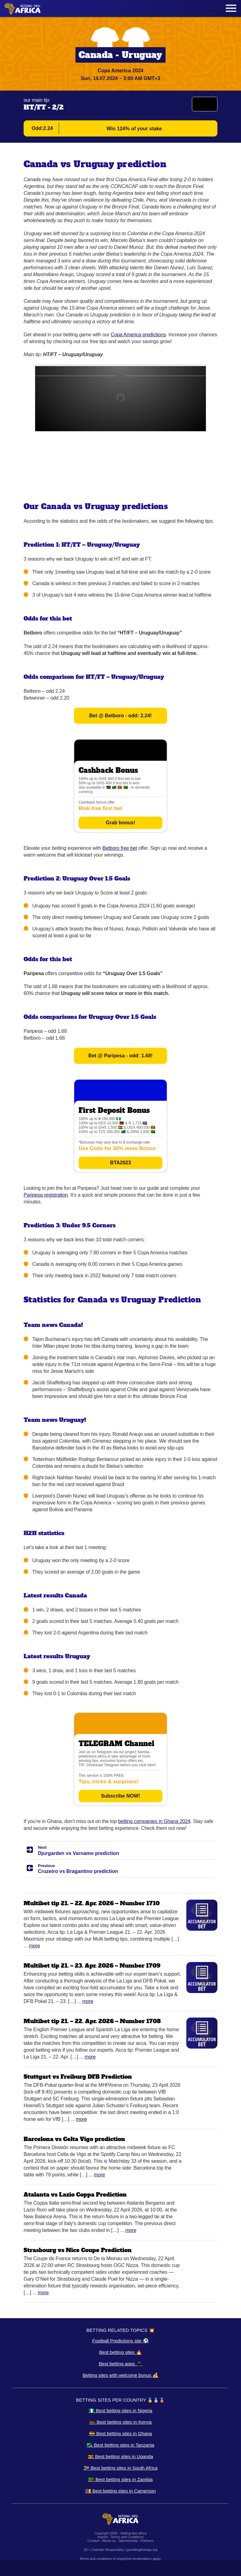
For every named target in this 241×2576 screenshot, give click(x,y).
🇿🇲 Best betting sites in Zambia (120, 2479)
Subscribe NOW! (120, 1796)
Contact (93, 2540)
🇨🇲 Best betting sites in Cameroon (120, 2490)
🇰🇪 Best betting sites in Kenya (120, 2422)
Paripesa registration (46, 1195)
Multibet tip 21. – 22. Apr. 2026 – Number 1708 (92, 2021)
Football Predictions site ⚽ (120, 2340)
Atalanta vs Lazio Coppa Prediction (75, 2194)
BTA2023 (120, 1162)
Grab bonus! (120, 822)
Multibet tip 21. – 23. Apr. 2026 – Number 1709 (92, 1965)
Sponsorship (128, 2540)
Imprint (102, 2537)
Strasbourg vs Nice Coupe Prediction (78, 2250)
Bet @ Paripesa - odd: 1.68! (121, 1055)
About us (109, 2540)
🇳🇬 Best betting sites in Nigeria (120, 2410)
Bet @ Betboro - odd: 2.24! (120, 715)
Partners (147, 2540)
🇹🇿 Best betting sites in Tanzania (120, 2445)
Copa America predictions (138, 334)
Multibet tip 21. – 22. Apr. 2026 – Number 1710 (92, 1903)
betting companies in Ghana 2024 (154, 1821)
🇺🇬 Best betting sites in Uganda (120, 2456)
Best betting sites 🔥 (120, 2352)
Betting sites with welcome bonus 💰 (120, 2375)
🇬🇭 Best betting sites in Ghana (120, 2433)
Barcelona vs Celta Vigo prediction (74, 2139)
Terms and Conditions (127, 2537)
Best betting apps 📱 (120, 2363)
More (34, 1945)
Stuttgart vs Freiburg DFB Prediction (78, 2077)
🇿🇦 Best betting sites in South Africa (120, 2468)
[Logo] (23, 8)
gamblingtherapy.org (141, 2549)
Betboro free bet (119, 848)
